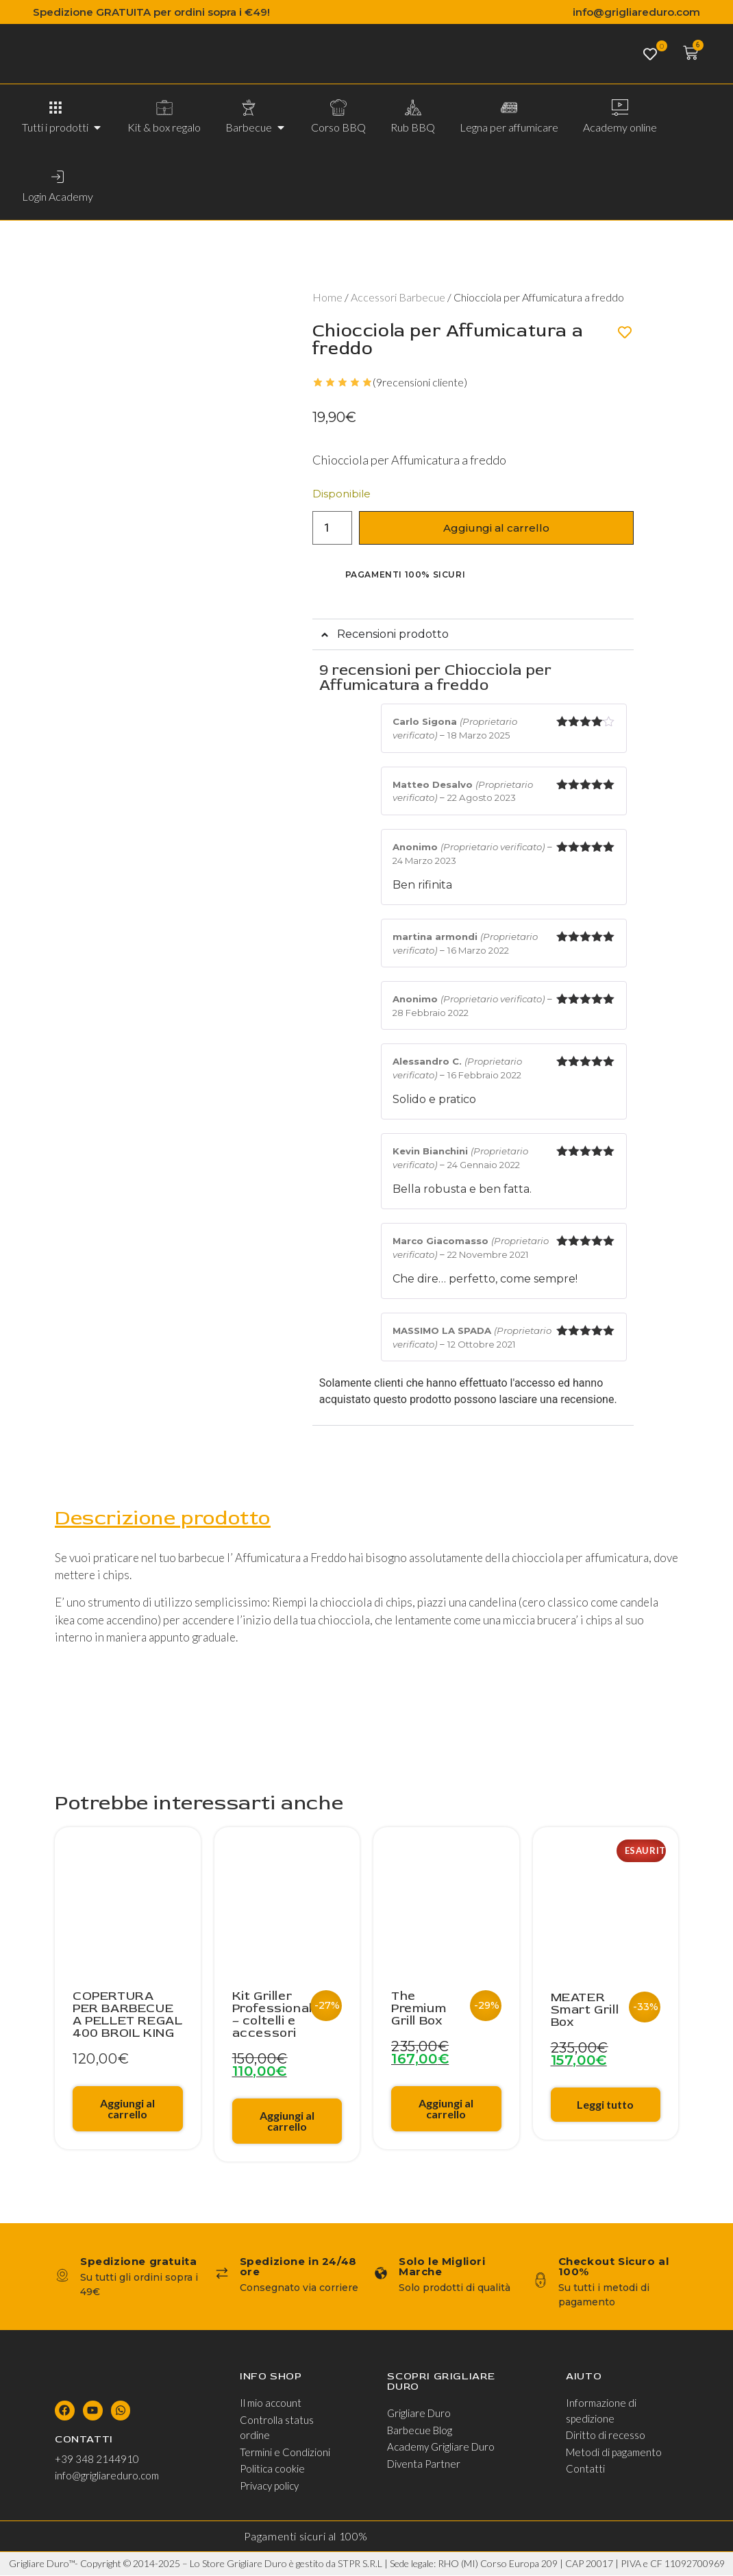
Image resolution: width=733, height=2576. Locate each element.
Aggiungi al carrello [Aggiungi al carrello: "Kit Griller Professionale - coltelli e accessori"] (287, 2121)
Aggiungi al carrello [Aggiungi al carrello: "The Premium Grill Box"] (446, 2109)
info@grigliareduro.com (636, 11)
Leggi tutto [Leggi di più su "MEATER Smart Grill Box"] (605, 2104)
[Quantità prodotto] (332, 528)
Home (327, 297)
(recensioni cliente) (420, 381)
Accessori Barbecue (398, 297)
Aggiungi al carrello (496, 527)
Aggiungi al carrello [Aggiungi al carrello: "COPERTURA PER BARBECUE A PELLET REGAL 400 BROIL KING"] (127, 2109)
